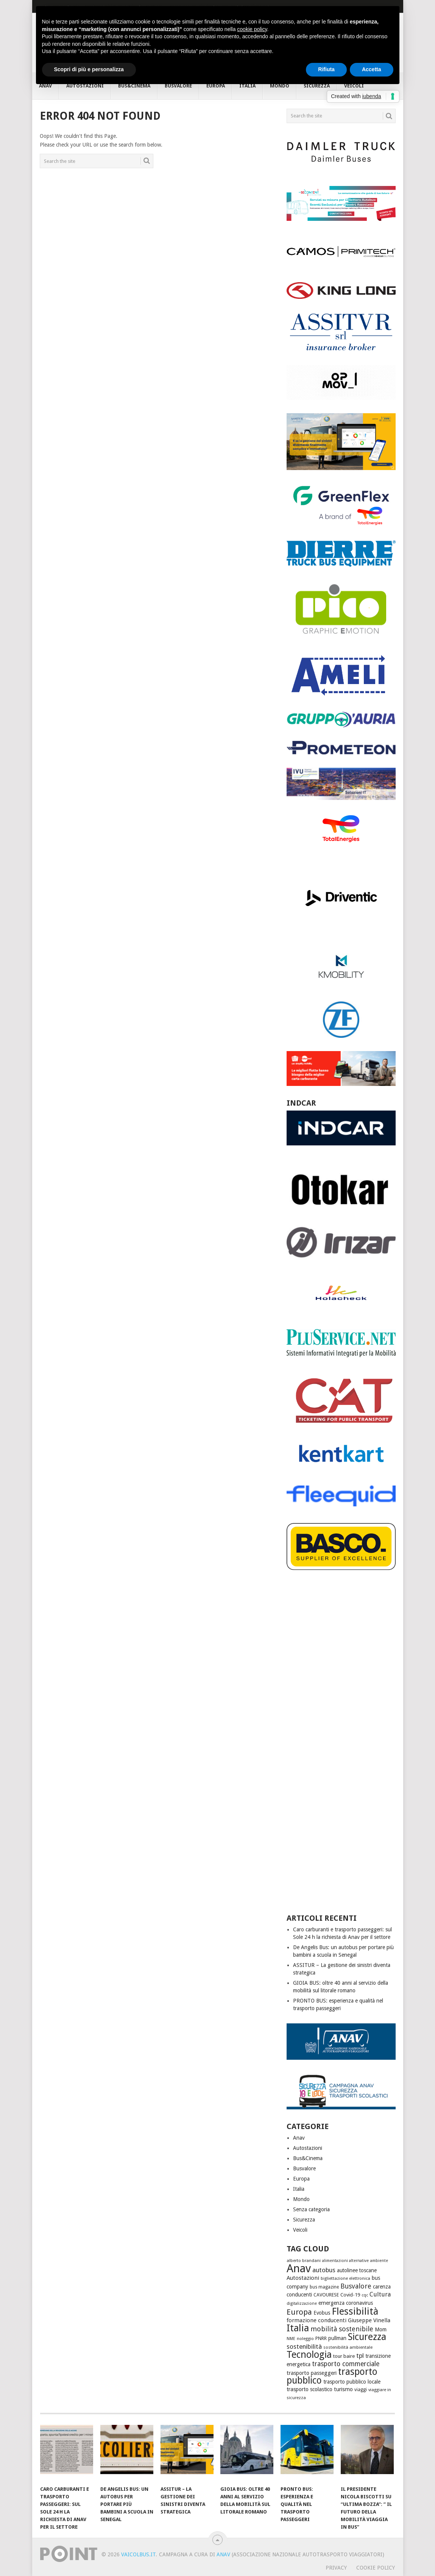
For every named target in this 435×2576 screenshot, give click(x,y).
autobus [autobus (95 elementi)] (323, 2270)
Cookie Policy (375, 2568)
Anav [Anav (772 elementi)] (299, 2268)
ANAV (223, 2554)
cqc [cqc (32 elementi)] (365, 2295)
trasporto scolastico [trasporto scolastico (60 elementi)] (309, 2389)
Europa (301, 2179)
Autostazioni (307, 2148)
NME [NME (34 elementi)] (291, 2338)
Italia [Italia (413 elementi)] (298, 2328)
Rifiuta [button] (326, 69)
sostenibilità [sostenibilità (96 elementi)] (304, 2346)
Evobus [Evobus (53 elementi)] (321, 2313)
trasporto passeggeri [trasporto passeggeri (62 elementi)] (312, 2373)
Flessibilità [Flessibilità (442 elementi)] (355, 2311)
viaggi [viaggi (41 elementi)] (360, 2389)
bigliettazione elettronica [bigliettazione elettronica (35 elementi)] (345, 2278)
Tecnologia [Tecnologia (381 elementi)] (309, 2354)
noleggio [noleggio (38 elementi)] (305, 2338)
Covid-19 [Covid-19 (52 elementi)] (350, 2295)
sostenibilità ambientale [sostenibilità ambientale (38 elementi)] (348, 2347)
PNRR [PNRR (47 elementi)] (321, 2338)
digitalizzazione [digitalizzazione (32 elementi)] (302, 2303)
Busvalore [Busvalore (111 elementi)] (355, 2286)
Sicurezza (304, 2220)
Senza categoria (311, 2209)
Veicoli (300, 2230)
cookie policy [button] (252, 29)
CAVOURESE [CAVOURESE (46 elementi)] (326, 2295)
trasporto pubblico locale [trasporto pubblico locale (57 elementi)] (351, 2382)
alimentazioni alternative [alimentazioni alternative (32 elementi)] (345, 2260)
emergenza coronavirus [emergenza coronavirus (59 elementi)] (345, 2303)
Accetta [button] (371, 69)
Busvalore (304, 2168)
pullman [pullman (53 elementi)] (337, 2338)
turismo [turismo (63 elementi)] (343, 2389)
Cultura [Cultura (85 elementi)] (380, 2294)
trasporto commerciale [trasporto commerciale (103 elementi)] (345, 2364)
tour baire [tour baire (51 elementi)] (344, 2356)
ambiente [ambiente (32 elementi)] (379, 2260)
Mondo (301, 2199)
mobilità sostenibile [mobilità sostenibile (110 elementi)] (341, 2329)
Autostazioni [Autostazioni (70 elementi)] (303, 2278)
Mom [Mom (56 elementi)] (381, 2329)
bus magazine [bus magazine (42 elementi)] (324, 2287)
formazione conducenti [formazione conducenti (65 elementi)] (316, 2320)
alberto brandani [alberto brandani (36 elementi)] (304, 2260)
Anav (299, 2138)
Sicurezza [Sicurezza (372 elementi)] (367, 2336)
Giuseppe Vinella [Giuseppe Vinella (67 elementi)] (369, 2320)
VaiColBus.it (138, 2554)
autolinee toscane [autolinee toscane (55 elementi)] (357, 2270)
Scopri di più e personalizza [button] (89, 69)
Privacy (336, 2568)
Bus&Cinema (308, 2158)
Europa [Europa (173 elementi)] (299, 2312)
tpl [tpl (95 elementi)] (360, 2355)
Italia (298, 2189)
